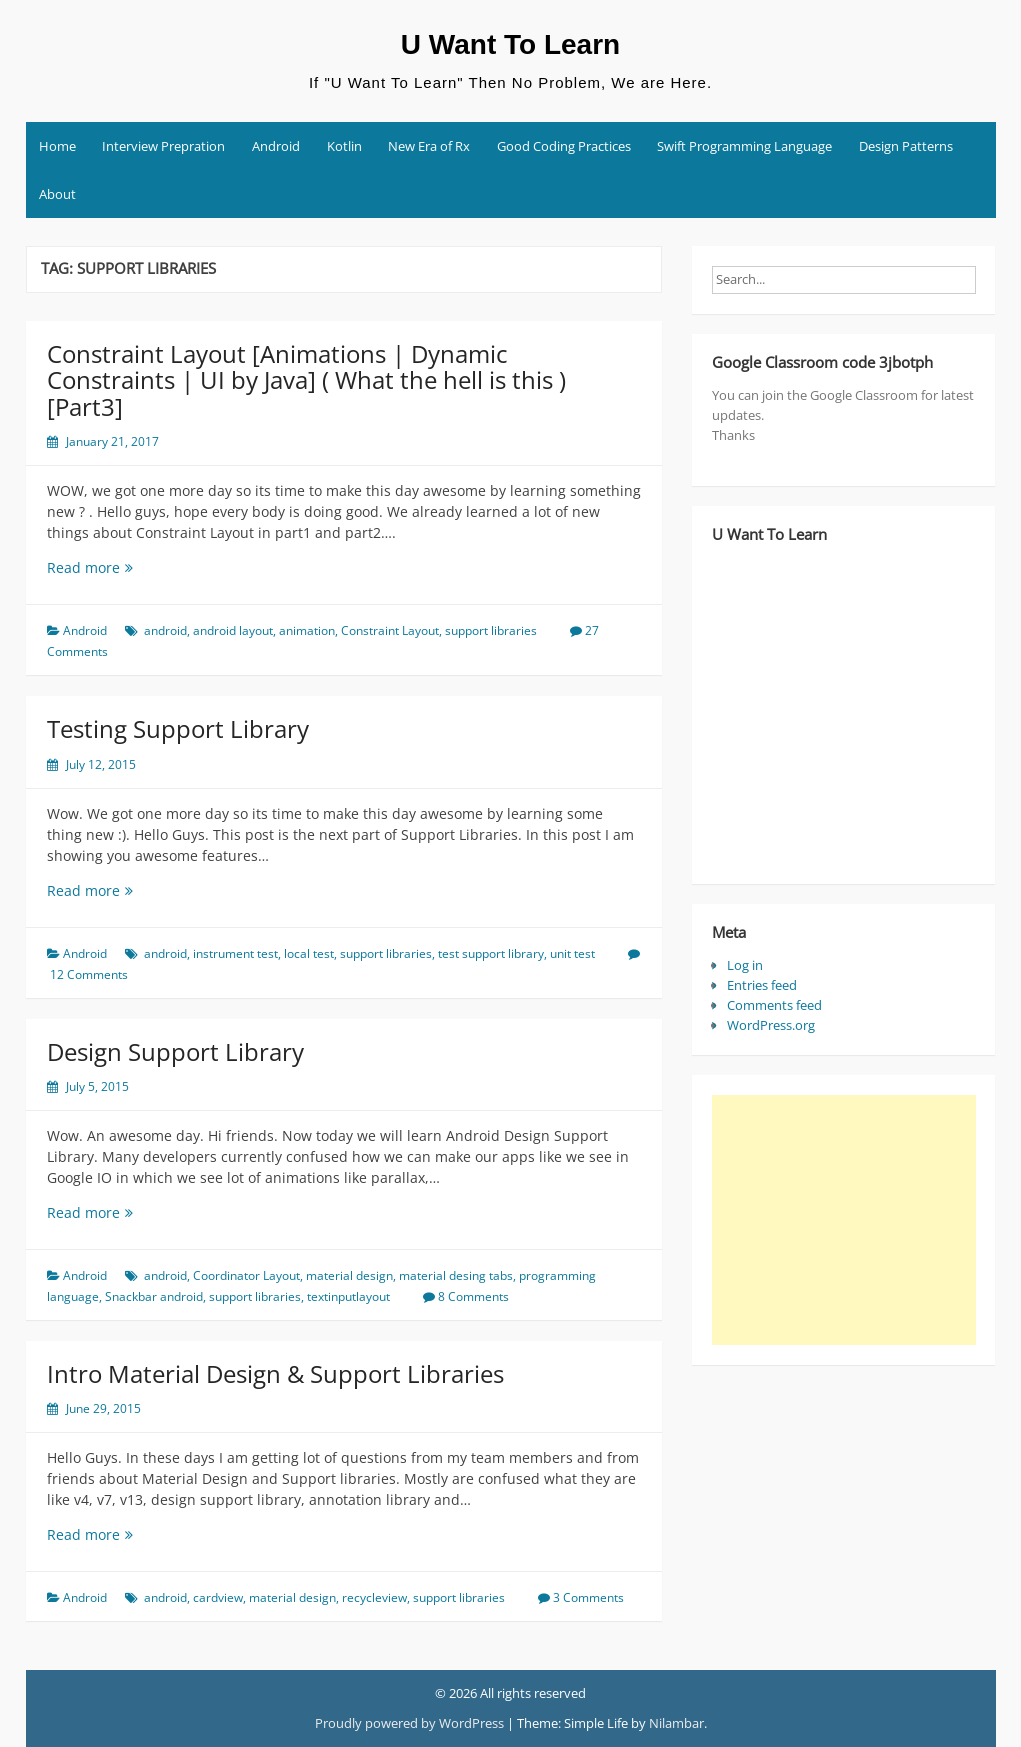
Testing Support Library (178, 728)
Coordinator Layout (246, 1275)
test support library (491, 953)
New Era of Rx (429, 146)
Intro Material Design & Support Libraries (275, 1373)
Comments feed (774, 1005)
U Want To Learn (510, 44)
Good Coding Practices (564, 146)
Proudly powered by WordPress (409, 1723)
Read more (123, 567)
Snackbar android (154, 1296)
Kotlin (344, 146)
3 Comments (588, 1597)
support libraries (491, 630)
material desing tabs (456, 1275)
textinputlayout (348, 1296)
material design (349, 1275)
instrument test (235, 953)
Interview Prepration (163, 146)
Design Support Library (175, 1051)
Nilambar (676, 1723)
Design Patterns (906, 146)
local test (309, 953)
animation (307, 630)
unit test (572, 953)
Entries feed (762, 985)
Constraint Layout (390, 630)
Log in (745, 965)
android (165, 630)
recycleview (374, 1597)
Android (276, 146)
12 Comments (89, 974)
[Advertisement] (843, 1220)
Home (57, 146)
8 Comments (473, 1296)
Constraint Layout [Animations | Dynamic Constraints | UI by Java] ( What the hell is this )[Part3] (306, 380)
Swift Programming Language (744, 146)
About (57, 194)
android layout (233, 630)
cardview (218, 1597)
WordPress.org (771, 1025)
